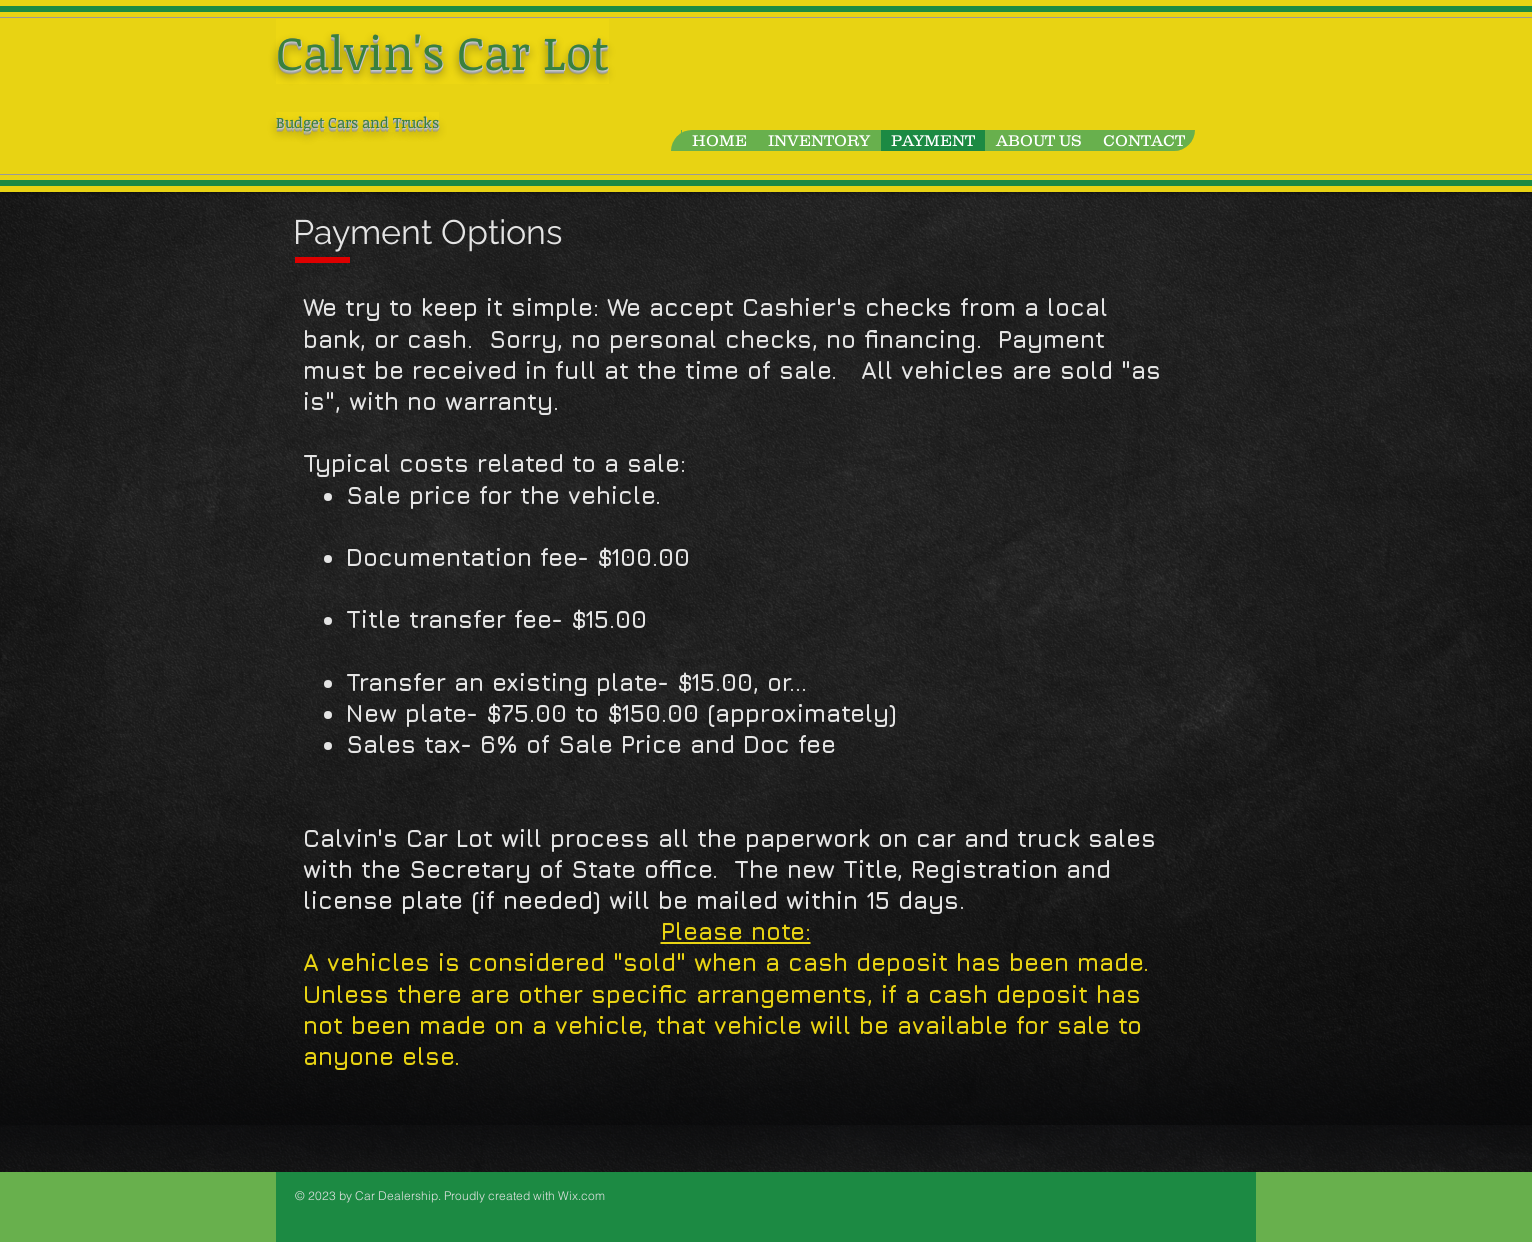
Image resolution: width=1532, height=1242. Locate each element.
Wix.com (581, 1195)
